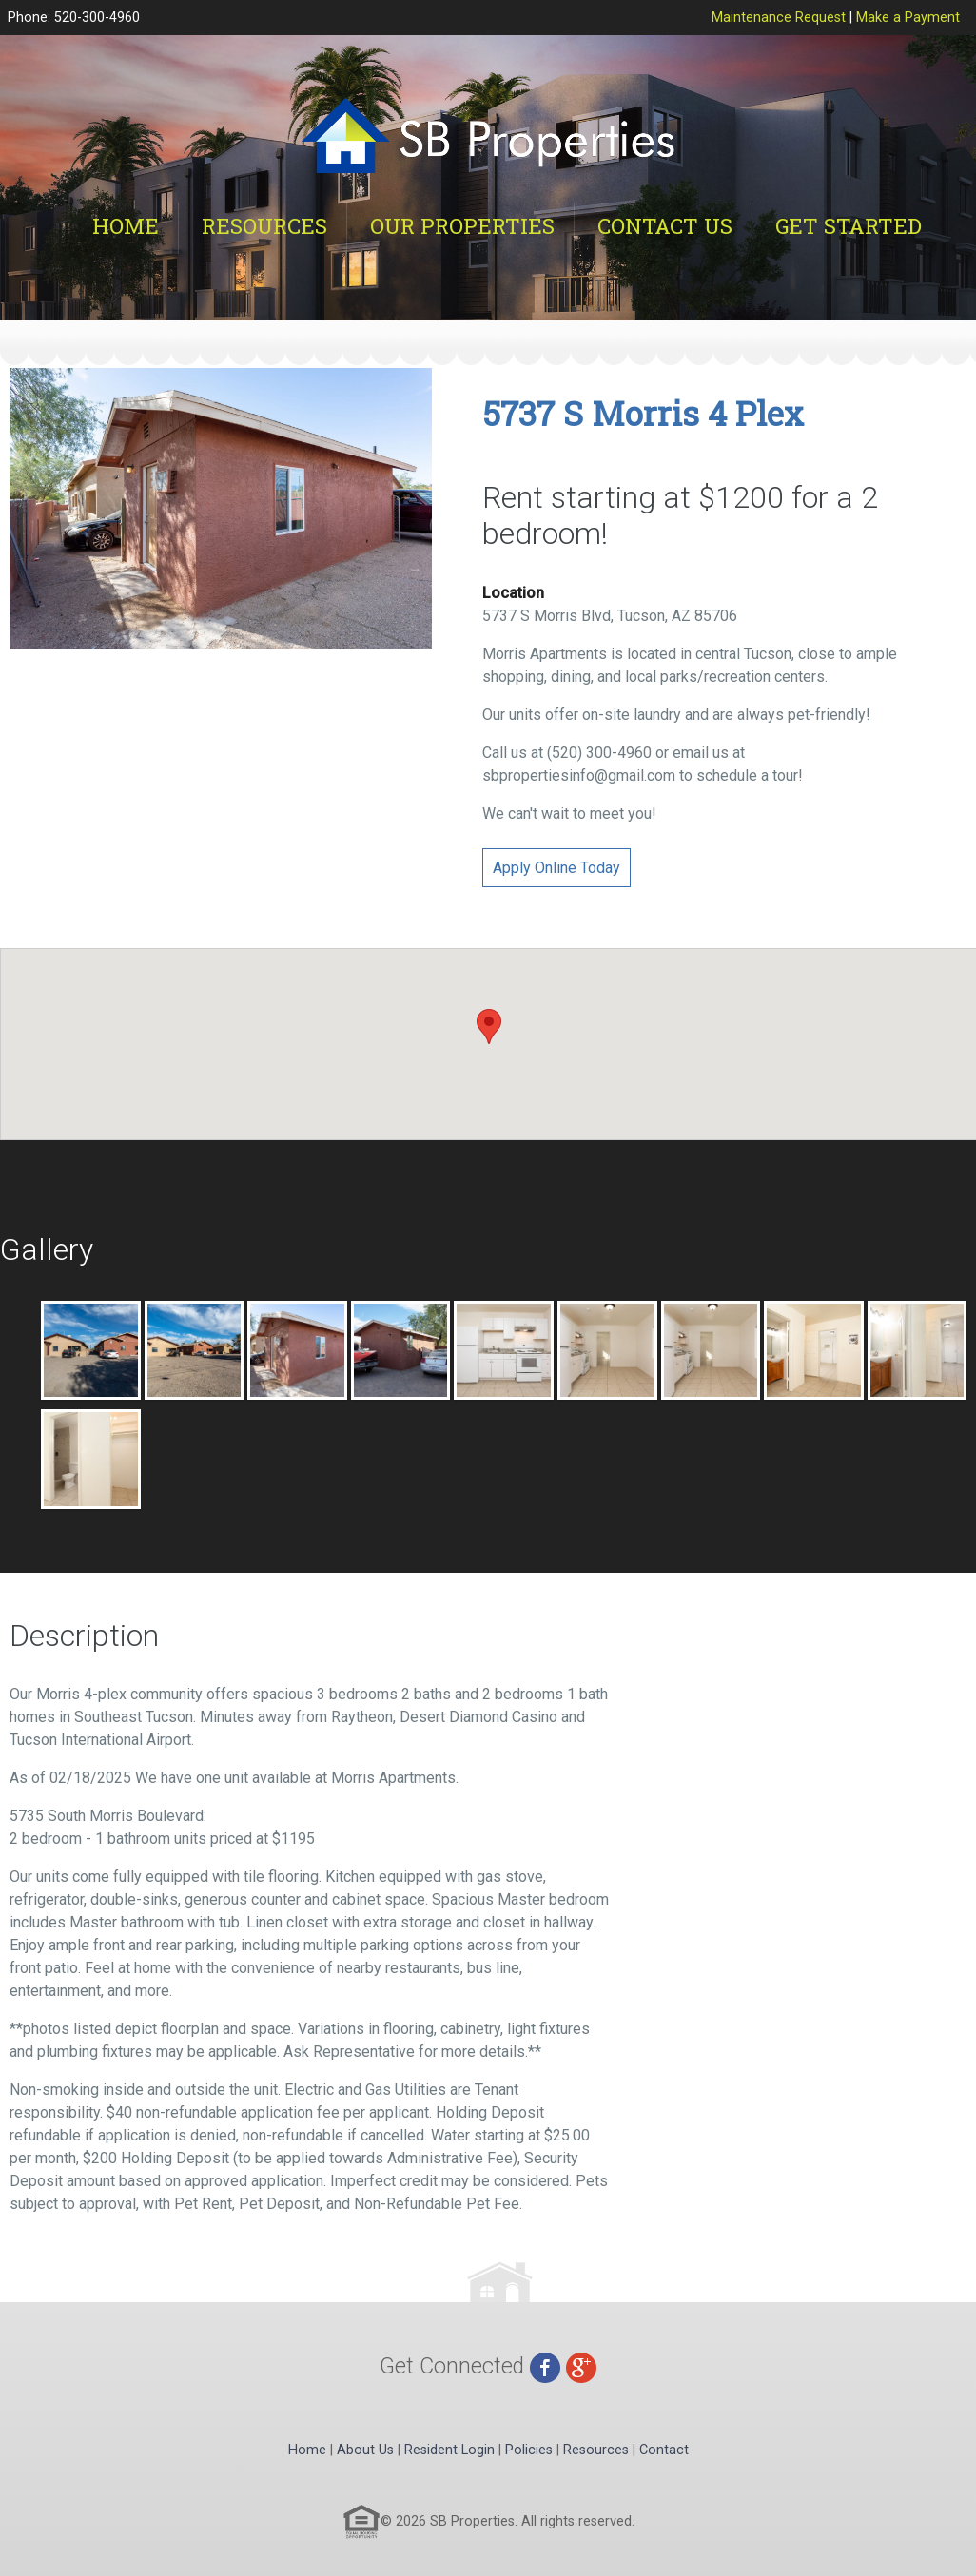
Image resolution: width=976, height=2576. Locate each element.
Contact (664, 2450)
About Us (365, 2450)
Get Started (848, 226)
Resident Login (449, 2450)
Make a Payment (908, 18)
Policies (529, 2450)
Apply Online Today (556, 868)
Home (125, 226)
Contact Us (664, 226)
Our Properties (462, 226)
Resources (264, 226)
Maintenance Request (779, 18)
